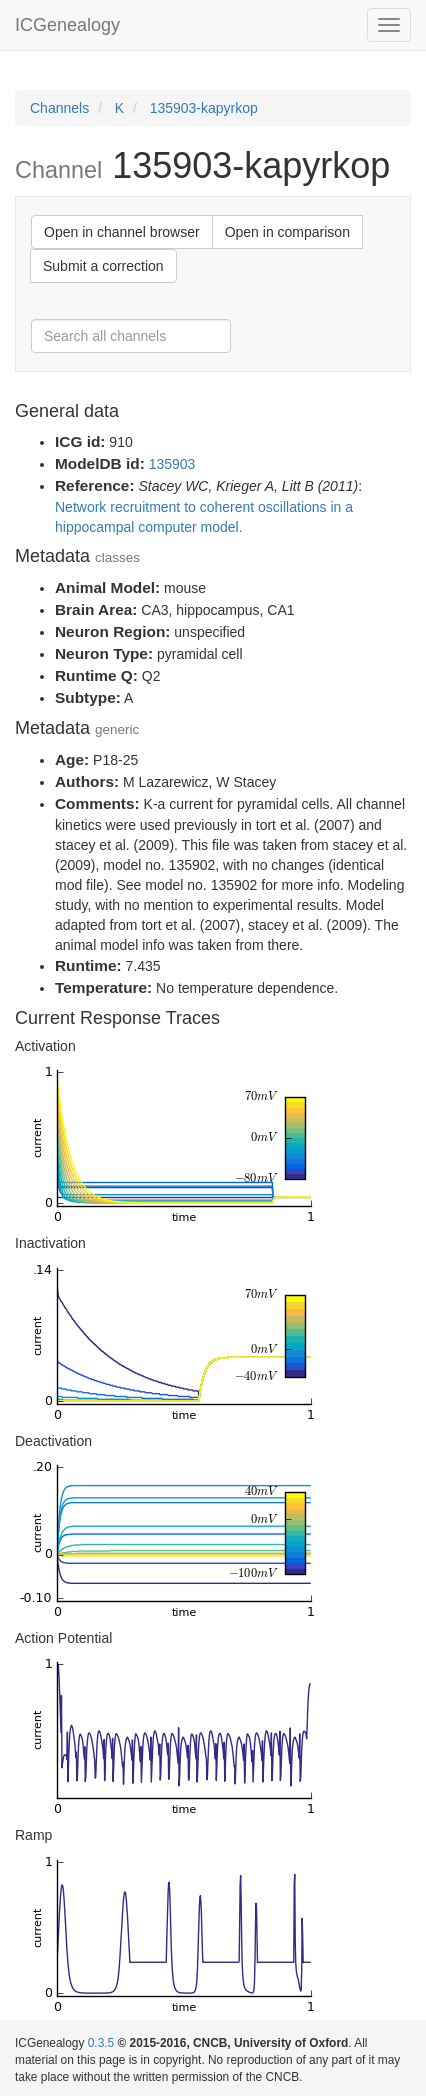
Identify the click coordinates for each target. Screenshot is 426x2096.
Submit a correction (103, 266)
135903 (172, 464)
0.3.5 (101, 2043)
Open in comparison (287, 232)
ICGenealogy (67, 25)
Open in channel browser (122, 232)
